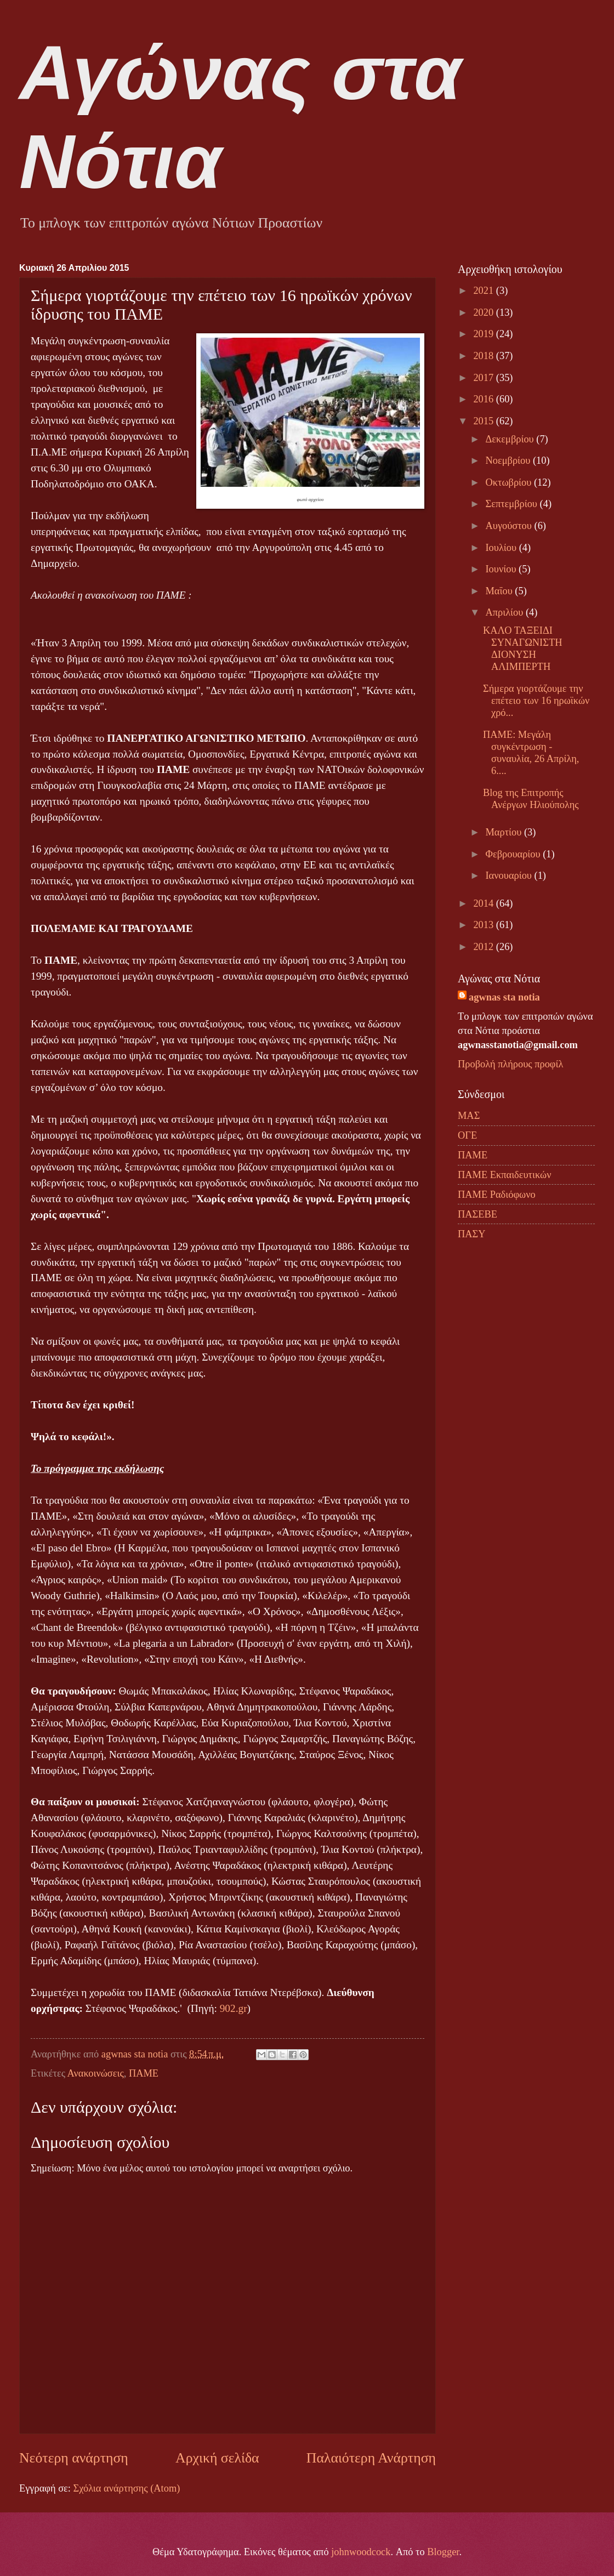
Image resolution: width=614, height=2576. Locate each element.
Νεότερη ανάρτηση (73, 2458)
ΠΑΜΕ (143, 2073)
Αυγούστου (510, 525)
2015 (484, 421)
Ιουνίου (502, 569)
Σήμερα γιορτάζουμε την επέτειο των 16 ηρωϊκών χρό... (536, 700)
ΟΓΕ (467, 1135)
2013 (484, 924)
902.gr (233, 2008)
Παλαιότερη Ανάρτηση (371, 2458)
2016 (484, 399)
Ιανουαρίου (510, 875)
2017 (484, 377)
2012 (484, 946)
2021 (484, 290)
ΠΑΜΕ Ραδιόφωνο (497, 1194)
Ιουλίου (502, 547)
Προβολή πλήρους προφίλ (510, 1064)
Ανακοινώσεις (95, 2073)
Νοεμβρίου (509, 460)
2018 (484, 355)
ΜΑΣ (469, 1115)
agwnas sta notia (504, 997)
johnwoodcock (360, 2551)
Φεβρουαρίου (514, 854)
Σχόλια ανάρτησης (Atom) (126, 2488)
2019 (484, 333)
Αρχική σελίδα (217, 2458)
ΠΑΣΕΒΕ (477, 1214)
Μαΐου (500, 590)
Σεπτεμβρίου (513, 503)
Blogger (443, 2551)
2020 (484, 312)
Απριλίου (506, 612)
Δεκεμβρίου (511, 439)
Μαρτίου (505, 832)
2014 (484, 903)
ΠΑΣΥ (472, 1234)
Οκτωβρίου (510, 482)
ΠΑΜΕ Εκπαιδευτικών (504, 1174)
